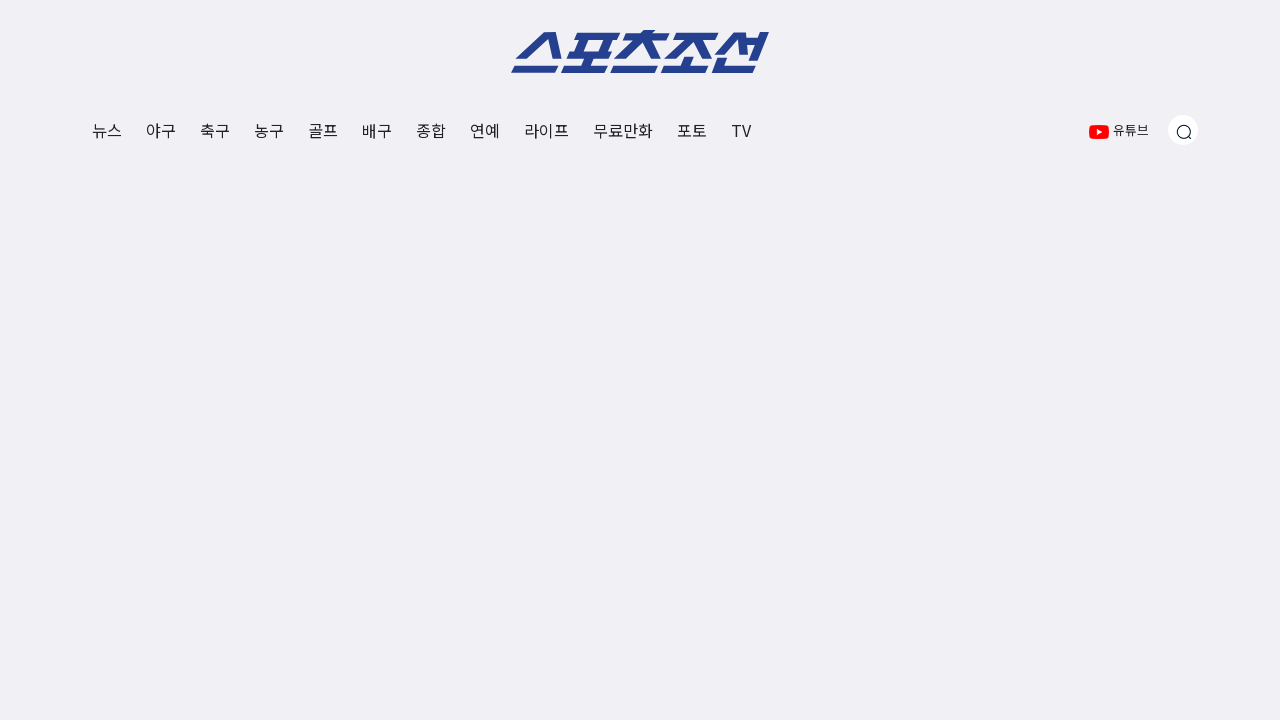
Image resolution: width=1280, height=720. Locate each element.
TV (741, 130)
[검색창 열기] (1183, 130)
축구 (215, 130)
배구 (377, 130)
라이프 (546, 130)
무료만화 (623, 130)
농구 (269, 130)
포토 (692, 130)
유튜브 (1119, 129)
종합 (431, 130)
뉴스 (107, 130)
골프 (323, 130)
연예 (485, 130)
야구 (161, 130)
